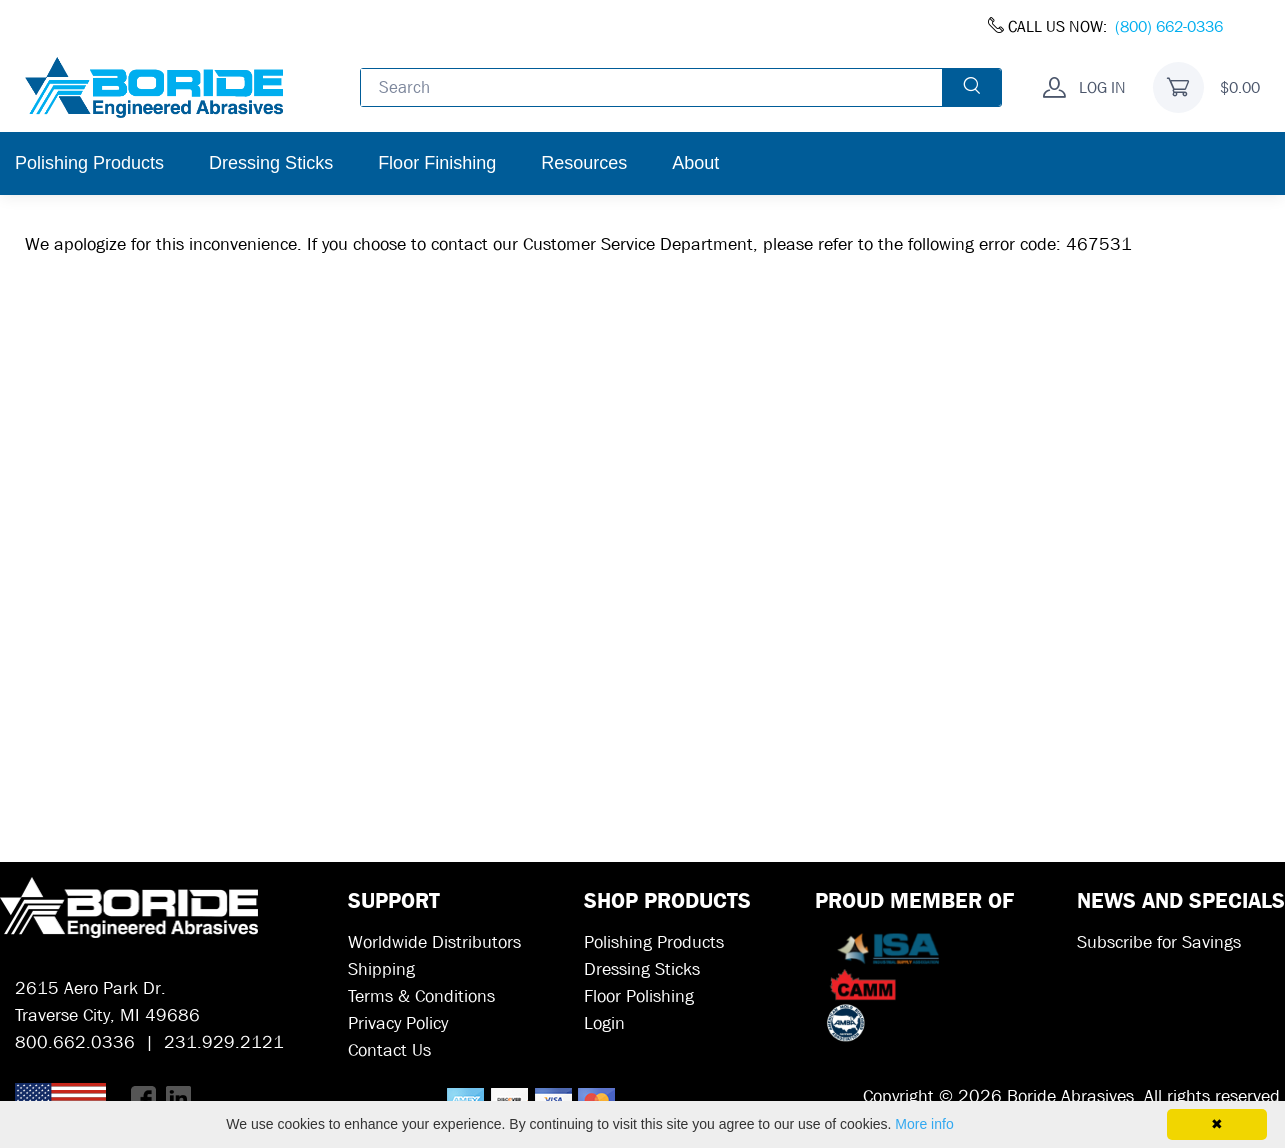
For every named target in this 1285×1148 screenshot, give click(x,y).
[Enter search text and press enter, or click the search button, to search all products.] (652, 87)
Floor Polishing (639, 996)
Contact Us (389, 1050)
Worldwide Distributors (434, 942)
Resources (584, 163)
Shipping (381, 969)
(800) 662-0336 (1169, 26)
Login (604, 1023)
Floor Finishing (437, 163)
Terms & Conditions (421, 996)
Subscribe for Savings (1159, 942)
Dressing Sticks (271, 163)
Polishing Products (89, 163)
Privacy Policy (398, 1023)
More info (924, 1124)
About (695, 163)
